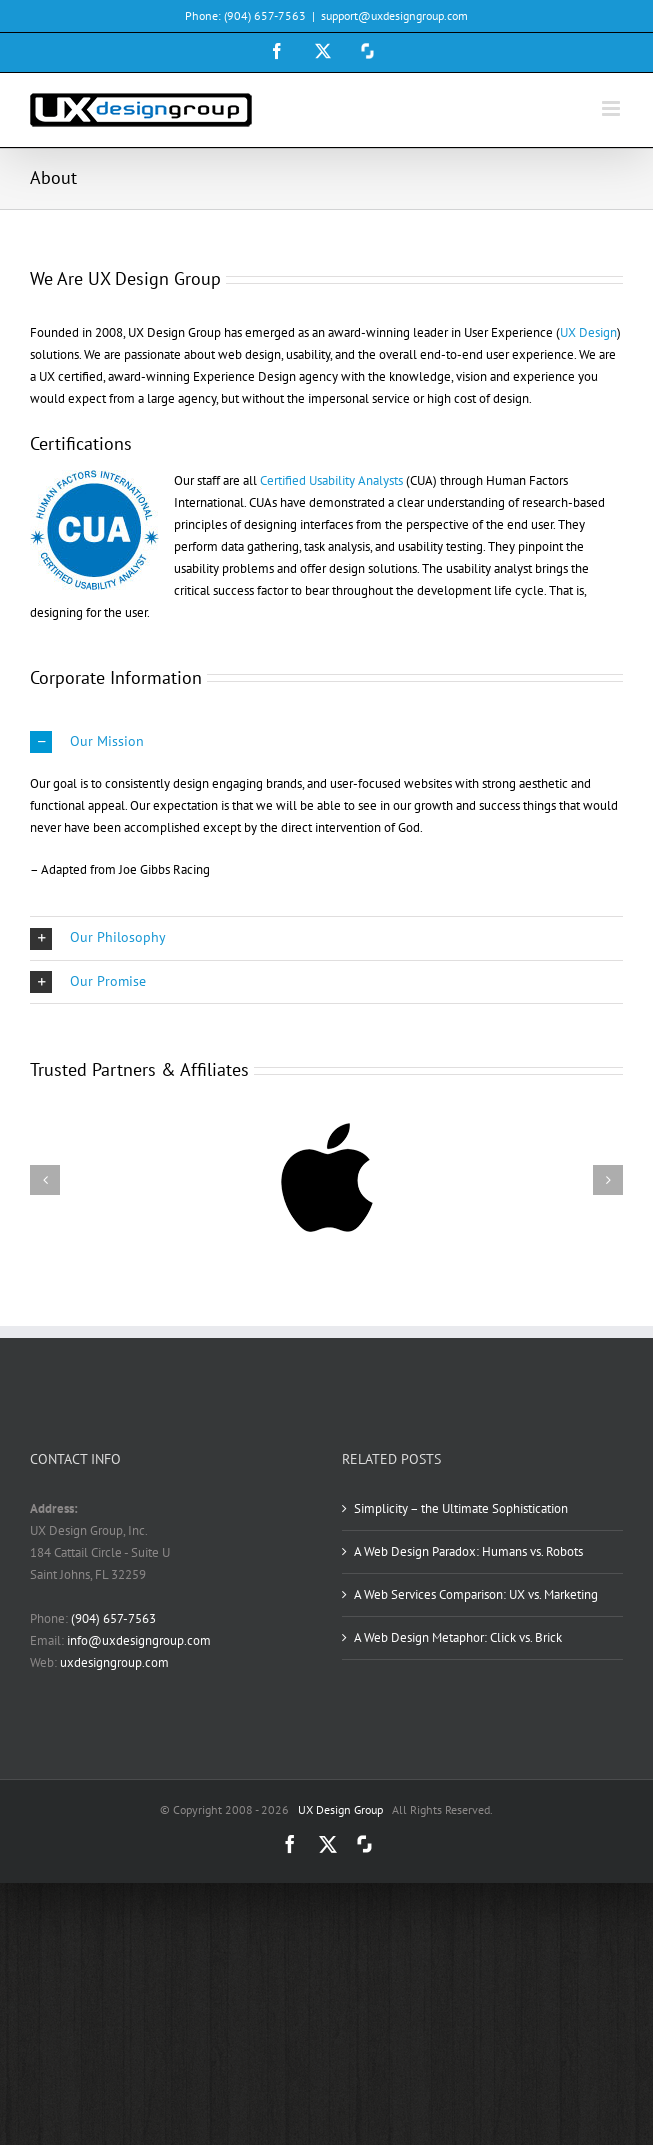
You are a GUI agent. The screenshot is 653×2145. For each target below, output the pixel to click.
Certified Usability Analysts (331, 480)
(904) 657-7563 (113, 1618)
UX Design (588, 332)
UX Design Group (340, 1809)
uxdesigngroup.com (114, 1662)
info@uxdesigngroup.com (139, 1640)
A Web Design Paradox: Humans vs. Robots (468, 1551)
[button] (326, 742)
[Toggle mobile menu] (612, 108)
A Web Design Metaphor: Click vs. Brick (458, 1637)
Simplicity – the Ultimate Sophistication (461, 1508)
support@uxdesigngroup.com (394, 15)
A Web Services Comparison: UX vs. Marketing (476, 1594)
